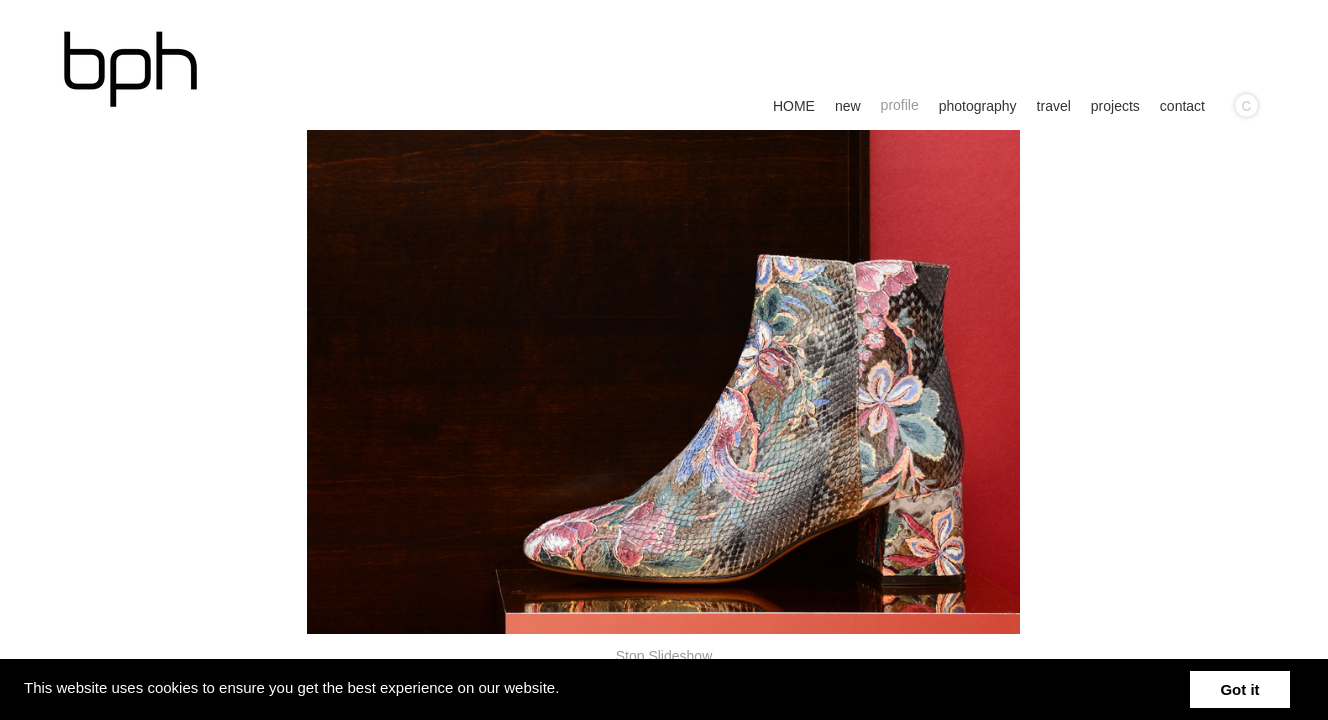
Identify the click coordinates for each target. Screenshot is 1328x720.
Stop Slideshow (664, 656)
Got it (1239, 689)
